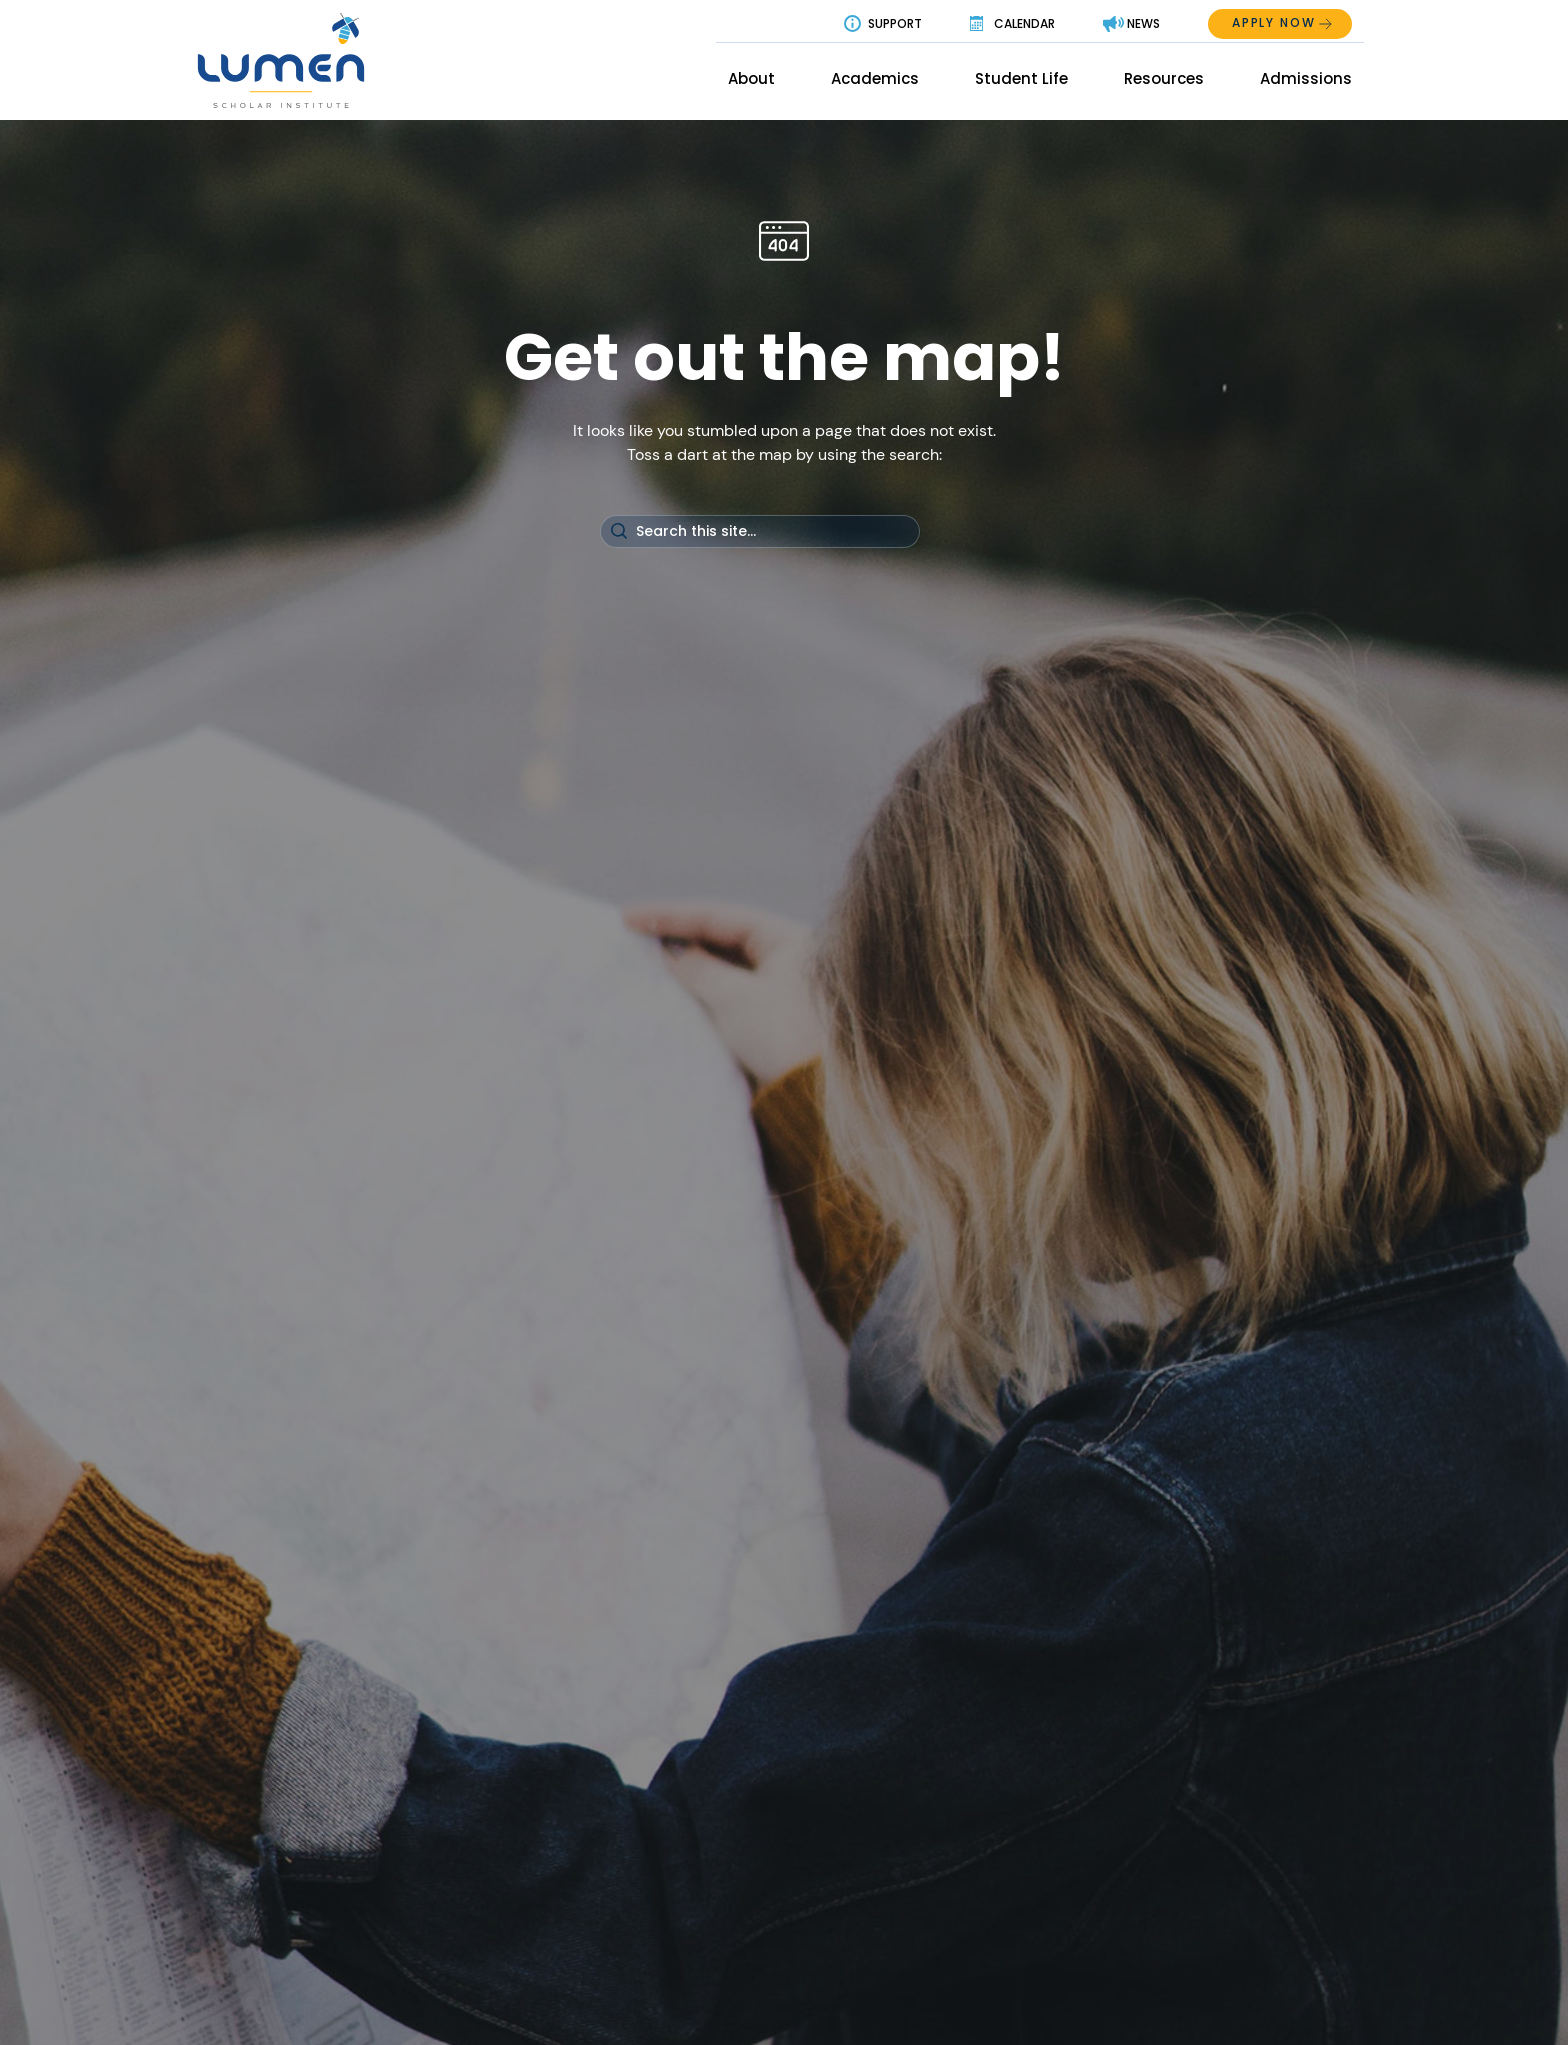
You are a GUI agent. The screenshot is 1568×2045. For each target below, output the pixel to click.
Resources (1164, 78)
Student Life (1021, 78)
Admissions (1306, 78)
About (751, 78)
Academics (875, 78)
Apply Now (1274, 22)
